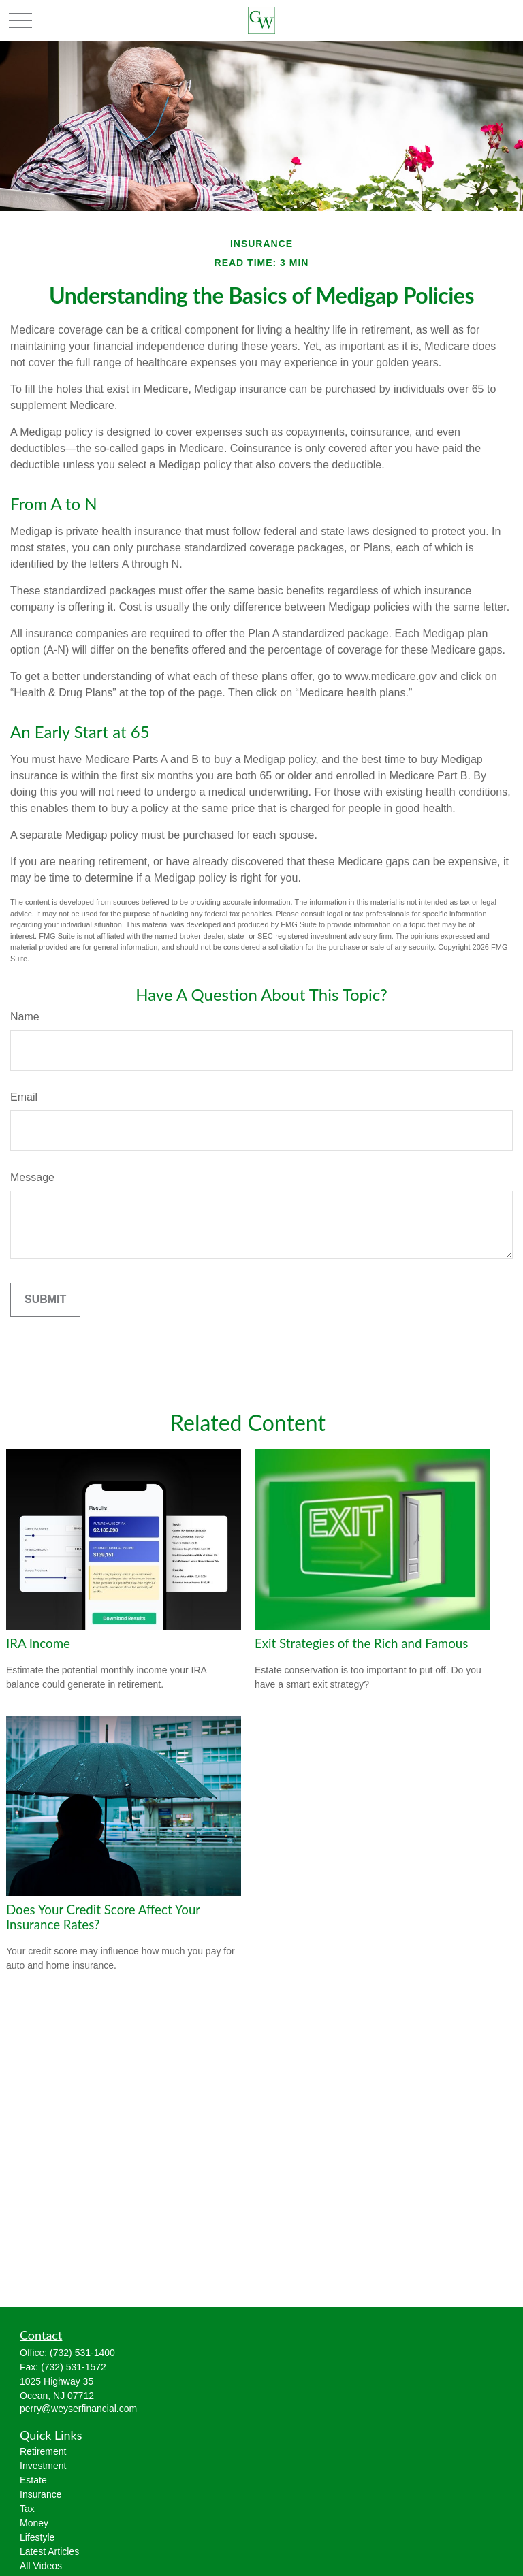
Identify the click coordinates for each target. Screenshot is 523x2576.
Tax (27, 2508)
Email (23, 1097)
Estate (33, 2480)
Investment (43, 2465)
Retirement (43, 2451)
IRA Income (38, 1643)
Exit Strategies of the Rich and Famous (361, 1643)
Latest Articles (49, 2551)
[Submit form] (45, 1300)
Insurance (40, 2494)
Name (24, 1017)
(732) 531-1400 (82, 2352)
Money (34, 2522)
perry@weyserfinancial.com (78, 2408)
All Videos (41, 2565)
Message (32, 1177)
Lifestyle (37, 2537)
